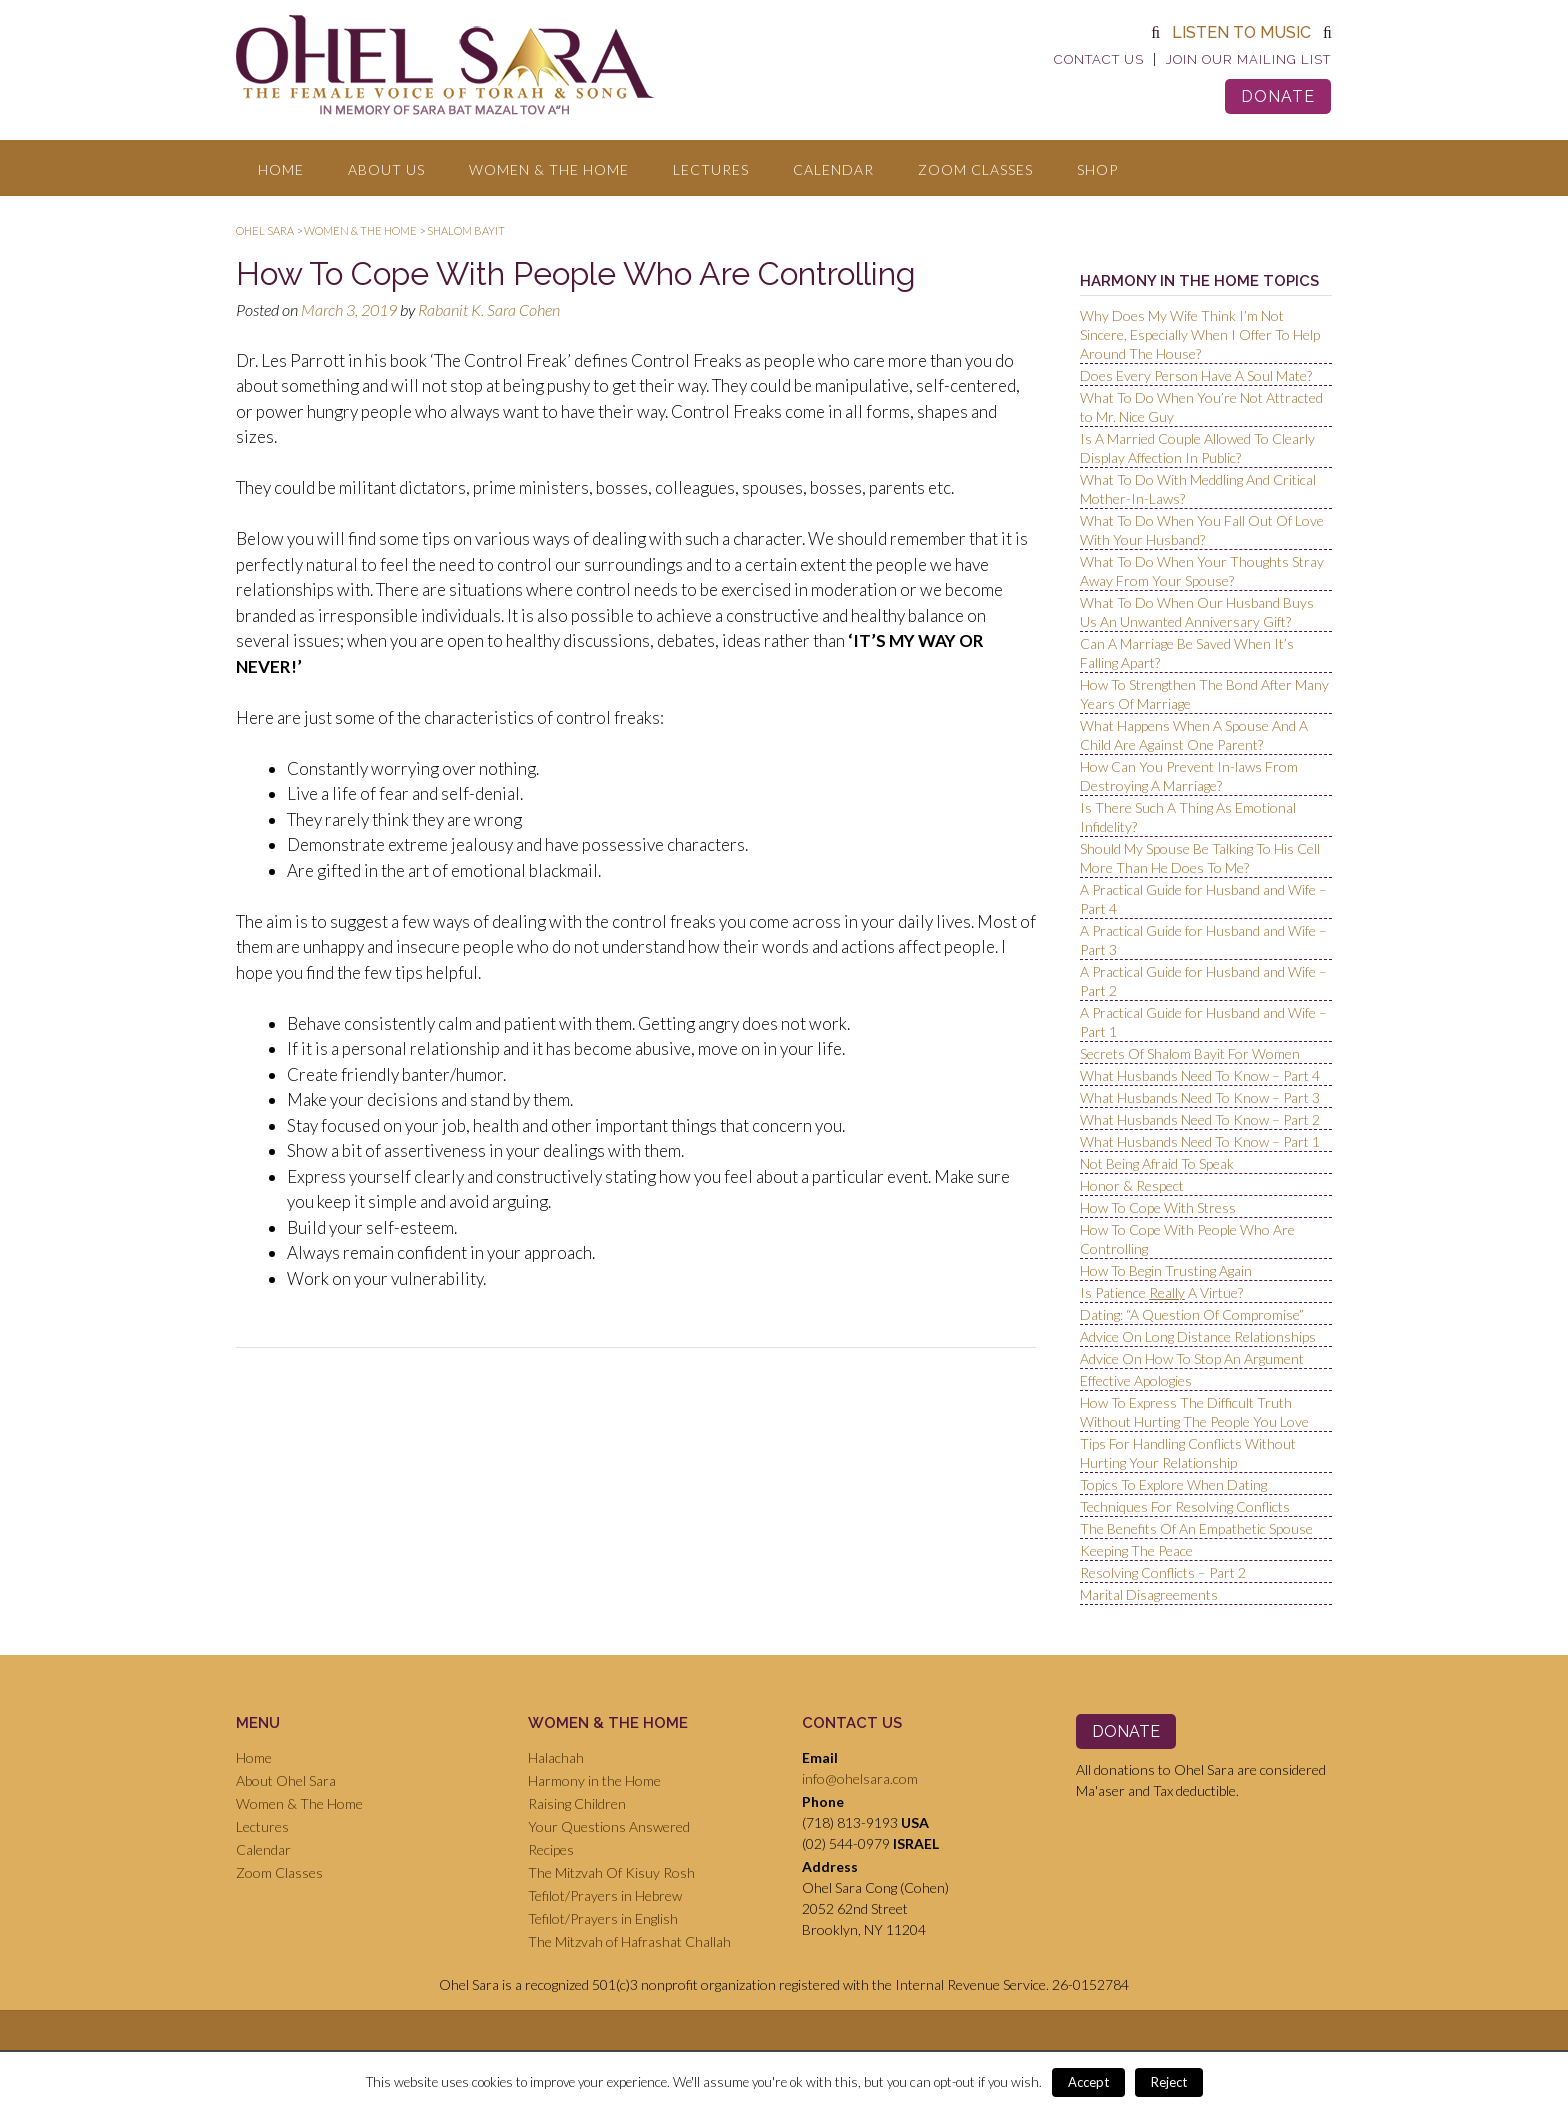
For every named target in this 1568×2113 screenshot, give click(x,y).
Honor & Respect (1132, 1185)
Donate (1278, 96)
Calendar (833, 169)
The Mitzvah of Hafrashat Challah (629, 1941)
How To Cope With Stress (1158, 1207)
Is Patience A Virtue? (1161, 1292)
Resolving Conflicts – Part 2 (1163, 1572)
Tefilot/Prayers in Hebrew (605, 1895)
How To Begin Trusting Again (1166, 1270)
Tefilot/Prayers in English (603, 1918)
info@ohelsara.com (860, 1778)
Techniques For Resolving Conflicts (1185, 1506)
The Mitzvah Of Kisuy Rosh (611, 1872)
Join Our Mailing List (1248, 59)
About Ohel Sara (286, 1780)
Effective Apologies (1136, 1380)
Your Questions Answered (609, 1826)
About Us (386, 169)
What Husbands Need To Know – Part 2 (1200, 1119)
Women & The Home (549, 169)
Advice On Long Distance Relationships (1198, 1336)
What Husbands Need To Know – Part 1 (1200, 1141)
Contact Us (1099, 59)
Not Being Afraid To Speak (1157, 1163)
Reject (1169, 2082)
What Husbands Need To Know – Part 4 (1200, 1075)
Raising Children (577, 1803)
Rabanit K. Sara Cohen (489, 309)
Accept (1088, 2082)
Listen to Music (1241, 32)
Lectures (711, 169)
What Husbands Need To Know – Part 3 (1200, 1097)
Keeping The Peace (1136, 1550)
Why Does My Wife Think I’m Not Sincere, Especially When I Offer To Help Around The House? (1200, 334)
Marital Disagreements (1149, 1594)
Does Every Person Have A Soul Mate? (1196, 375)
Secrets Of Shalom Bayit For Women (1190, 1053)
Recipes (551, 1849)
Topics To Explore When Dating (1173, 1484)
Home (281, 169)
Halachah (556, 1757)
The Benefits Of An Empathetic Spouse (1196, 1528)
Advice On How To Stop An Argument (1192, 1358)
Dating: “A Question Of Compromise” (1192, 1314)
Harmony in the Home (594, 1780)
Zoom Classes (975, 169)
